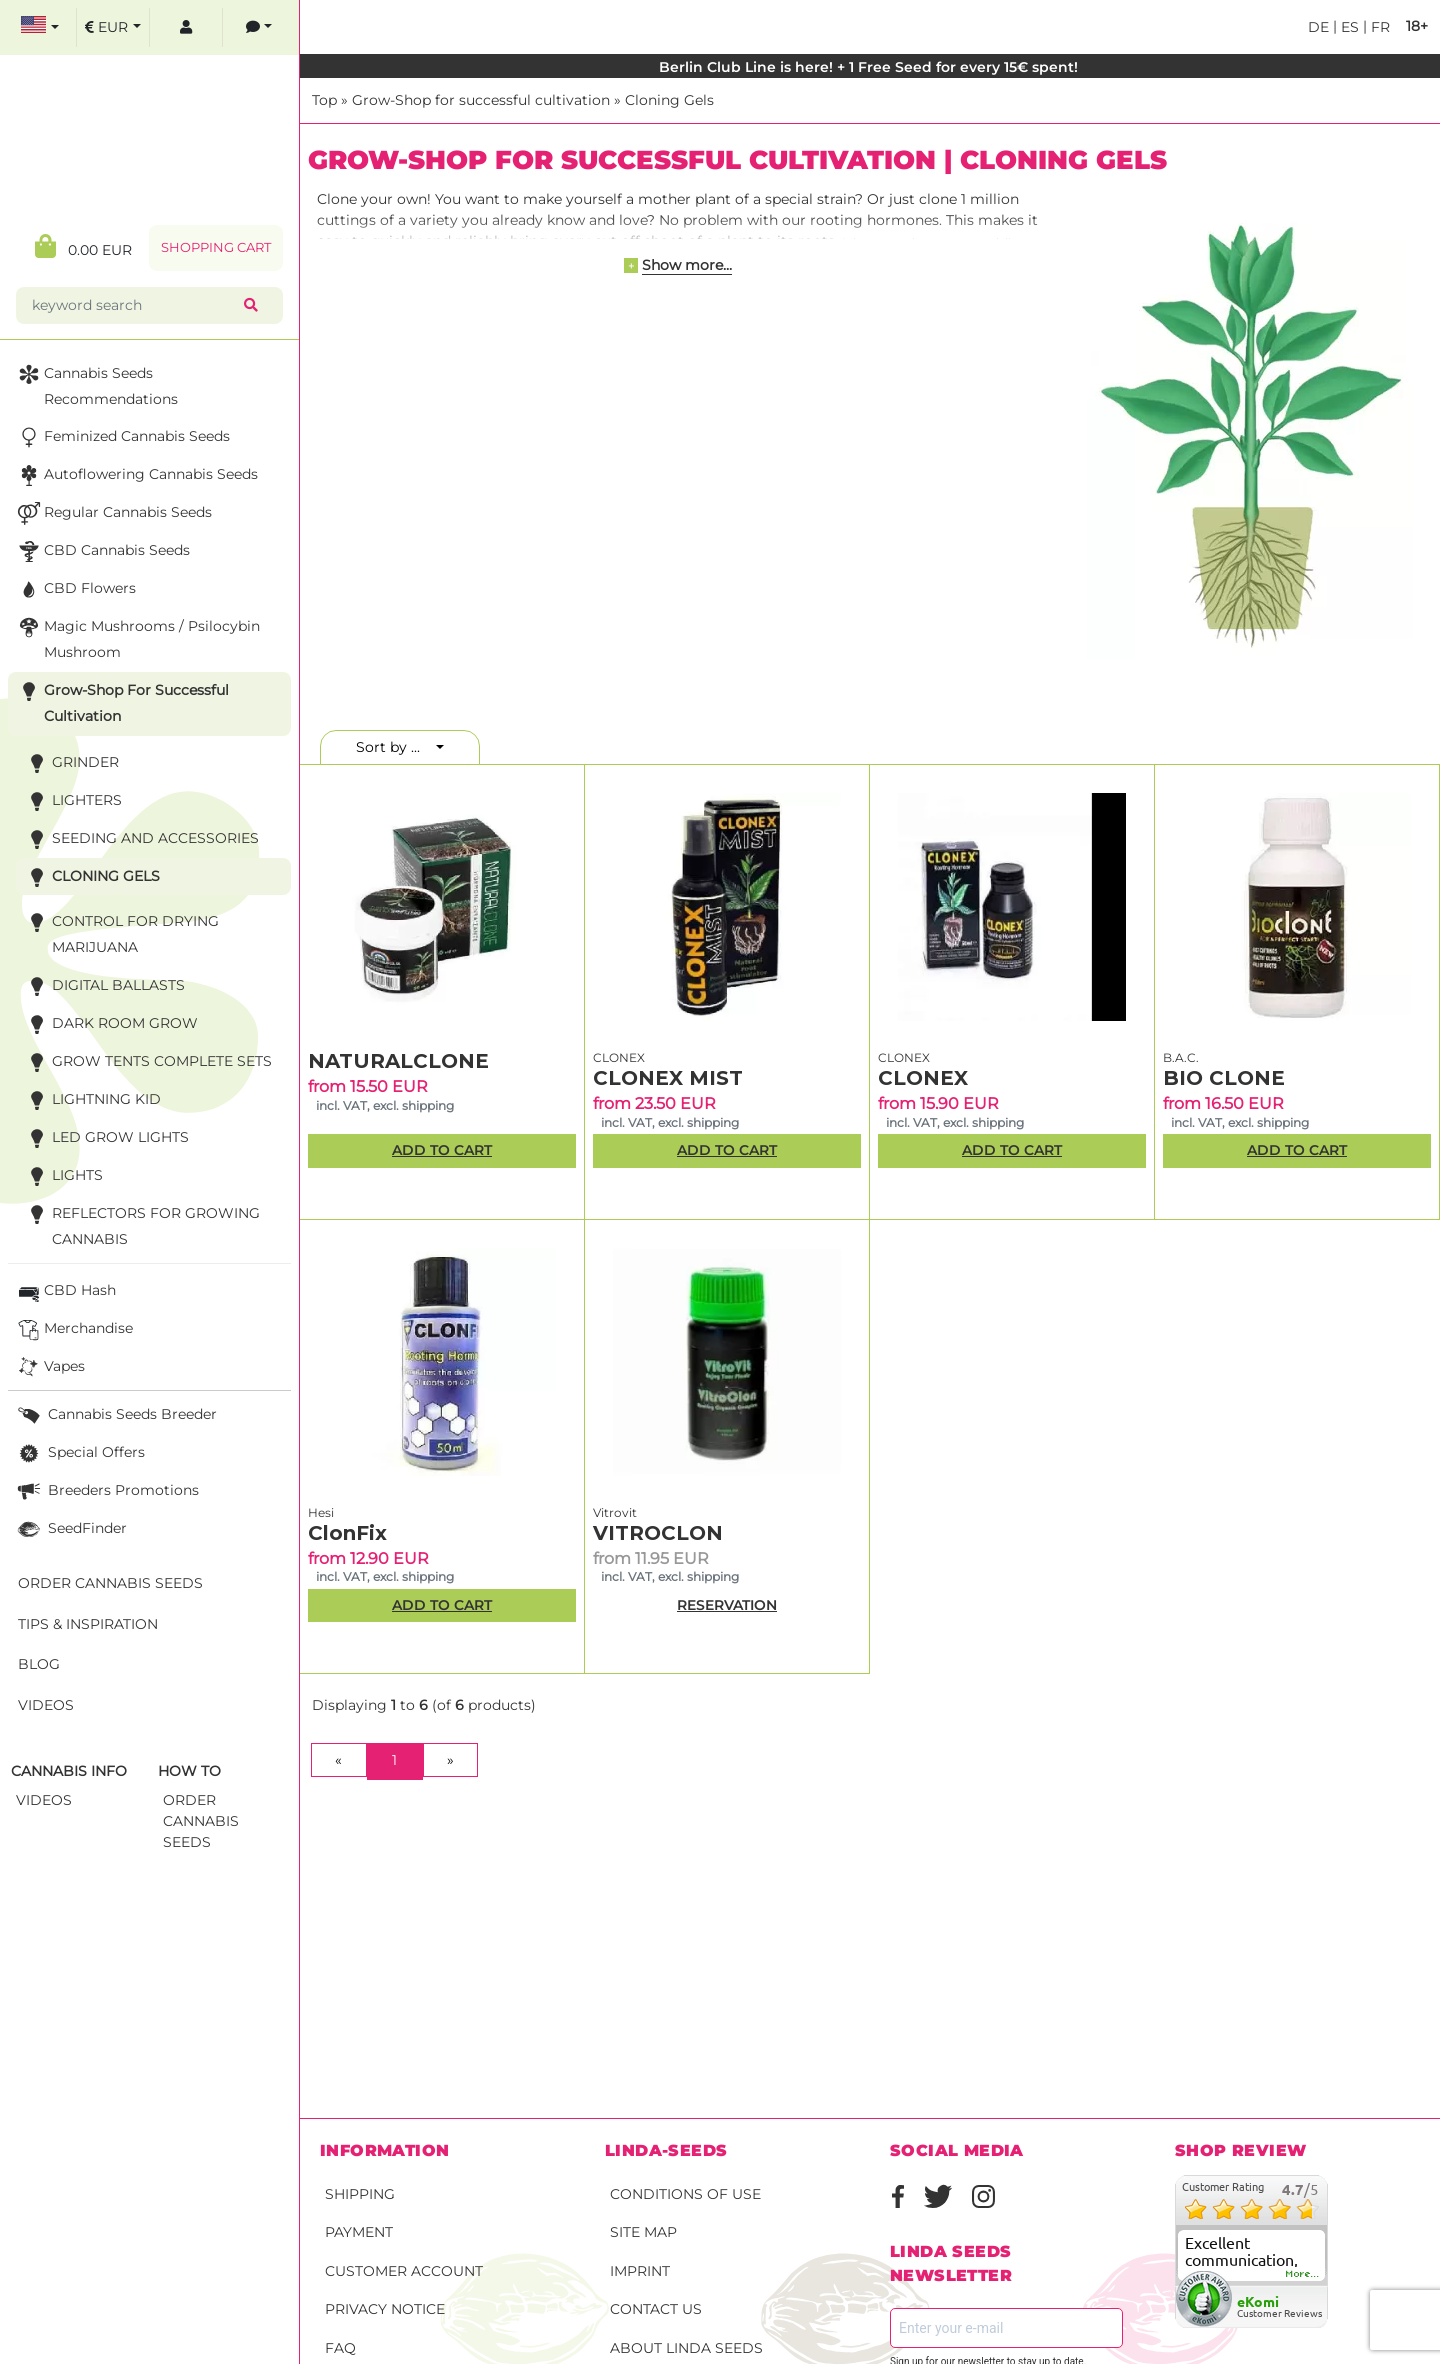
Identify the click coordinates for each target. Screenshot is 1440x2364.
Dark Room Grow (110, 1024)
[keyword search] (134, 305)
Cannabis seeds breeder (115, 1415)
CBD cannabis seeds (102, 551)
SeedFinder (70, 1529)
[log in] (186, 27)
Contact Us (656, 2309)
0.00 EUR (83, 246)
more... (1303, 2274)
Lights (62, 1176)
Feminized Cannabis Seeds (122, 437)
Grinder (70, 763)
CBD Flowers (75, 589)
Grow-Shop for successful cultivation (481, 100)
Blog (39, 1664)
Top (324, 100)
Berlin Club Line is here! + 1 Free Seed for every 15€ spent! (870, 67)
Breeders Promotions (106, 1491)
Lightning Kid (91, 1100)
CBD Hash (65, 1291)
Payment (359, 2232)
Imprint (640, 2271)
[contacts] (259, 27)
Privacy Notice (385, 2309)
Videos (46, 1705)
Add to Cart (442, 1150)
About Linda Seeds (686, 2348)
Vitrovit (615, 1512)
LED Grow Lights (105, 1138)
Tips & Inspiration (88, 1624)
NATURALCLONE (398, 1061)
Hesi (321, 1512)
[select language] (40, 27)
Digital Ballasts (103, 986)
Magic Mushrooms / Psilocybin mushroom (137, 637)
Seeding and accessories (140, 839)
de (1318, 27)
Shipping (360, 2194)
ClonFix (347, 1533)
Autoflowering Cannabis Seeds (136, 475)
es (1348, 27)
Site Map (643, 2232)
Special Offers (79, 1453)
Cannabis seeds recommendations (96, 384)
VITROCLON (658, 1533)
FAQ (340, 2348)
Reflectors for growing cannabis (141, 1224)
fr (1378, 27)
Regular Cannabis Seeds (113, 513)
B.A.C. (1181, 1057)
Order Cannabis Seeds (110, 1583)
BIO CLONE (1224, 1078)
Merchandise (73, 1329)
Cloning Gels (669, 100)
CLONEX (619, 1057)
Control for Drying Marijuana (120, 932)
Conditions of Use (685, 2194)
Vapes (49, 1367)
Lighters (72, 801)
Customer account (404, 2271)
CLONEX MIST (668, 1078)
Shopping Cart (216, 247)
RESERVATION (727, 1605)
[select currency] (113, 27)
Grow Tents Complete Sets (147, 1062)
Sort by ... (394, 747)
